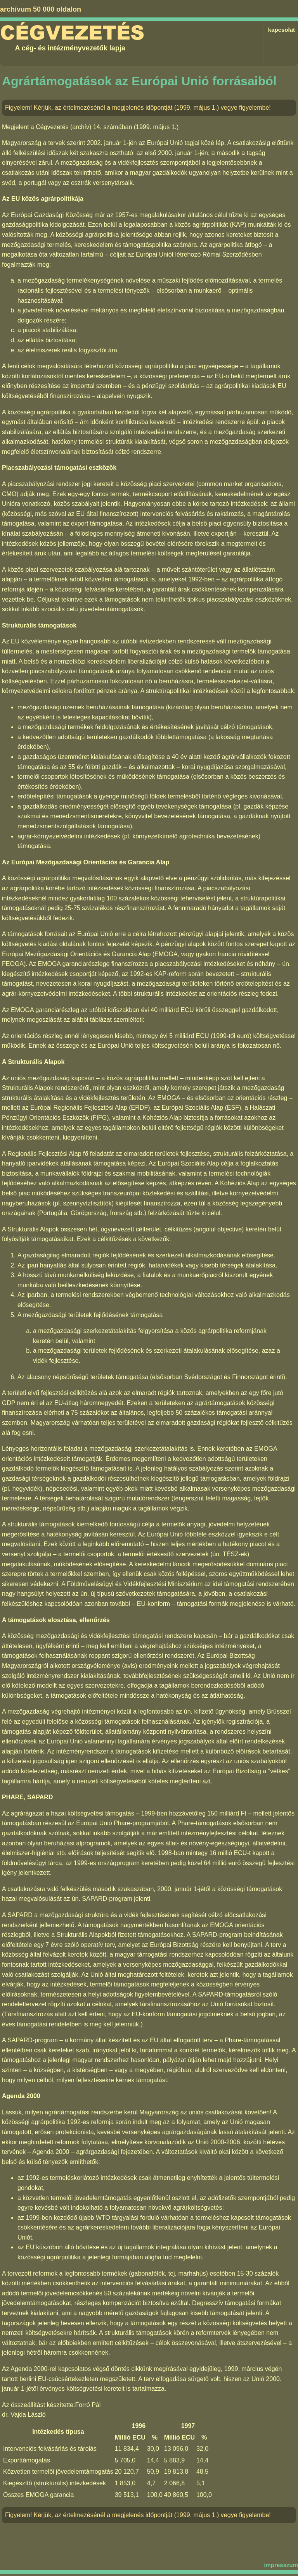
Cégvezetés (72, 33)
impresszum (281, 2565)
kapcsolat (281, 29)
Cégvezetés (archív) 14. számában (84, 127)
